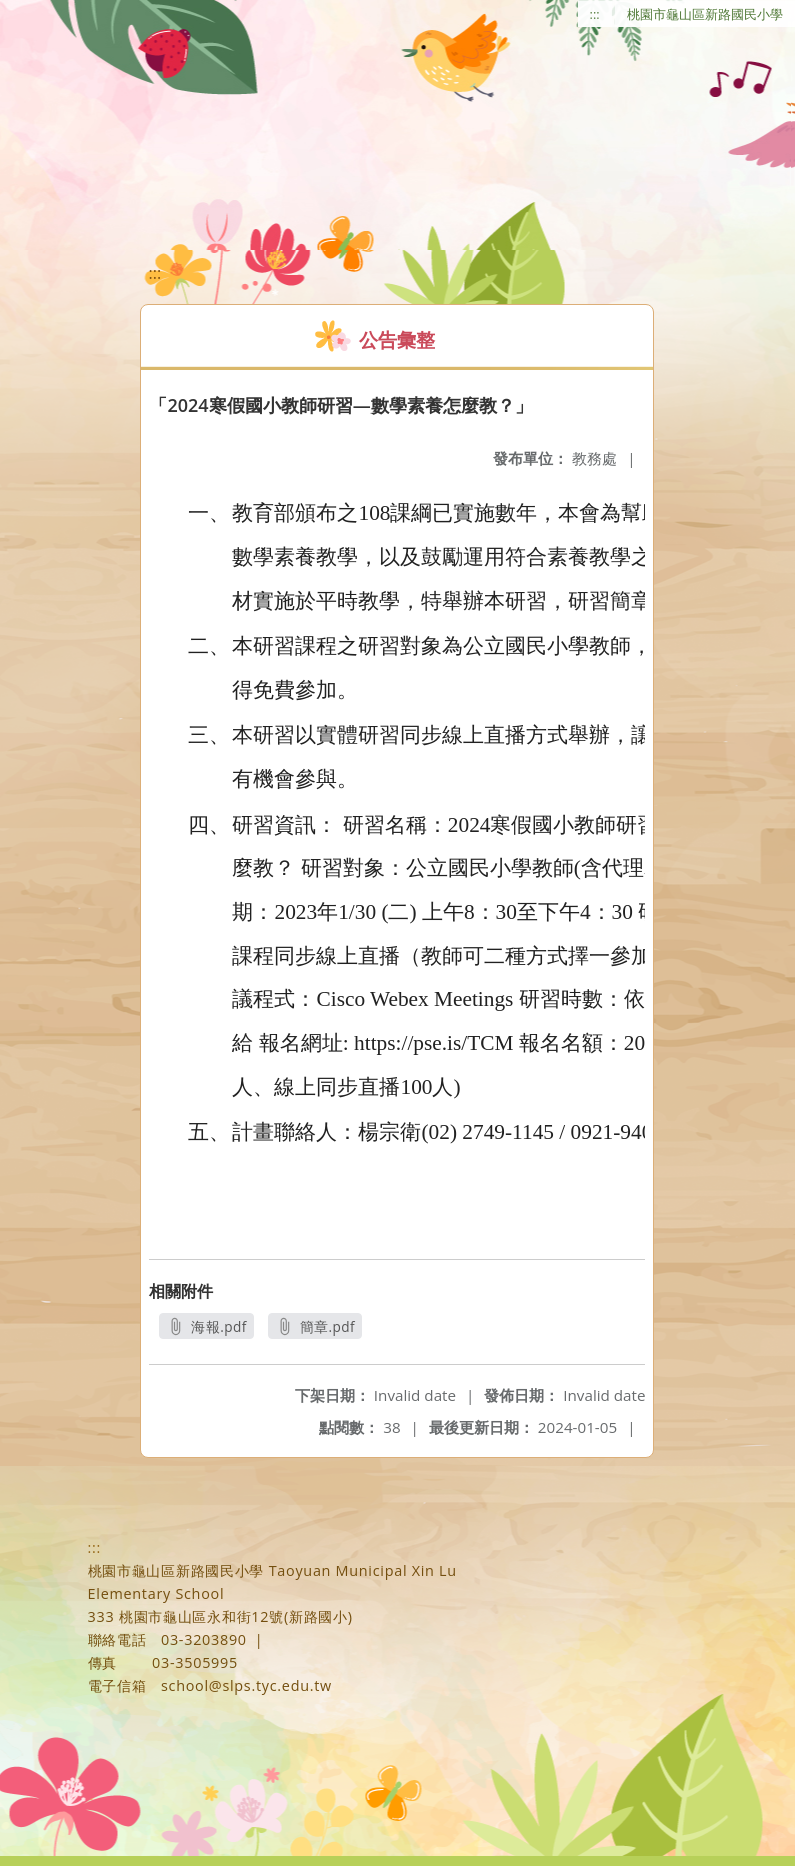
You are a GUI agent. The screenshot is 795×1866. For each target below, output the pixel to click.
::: (595, 14)
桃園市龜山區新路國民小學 (705, 14)
